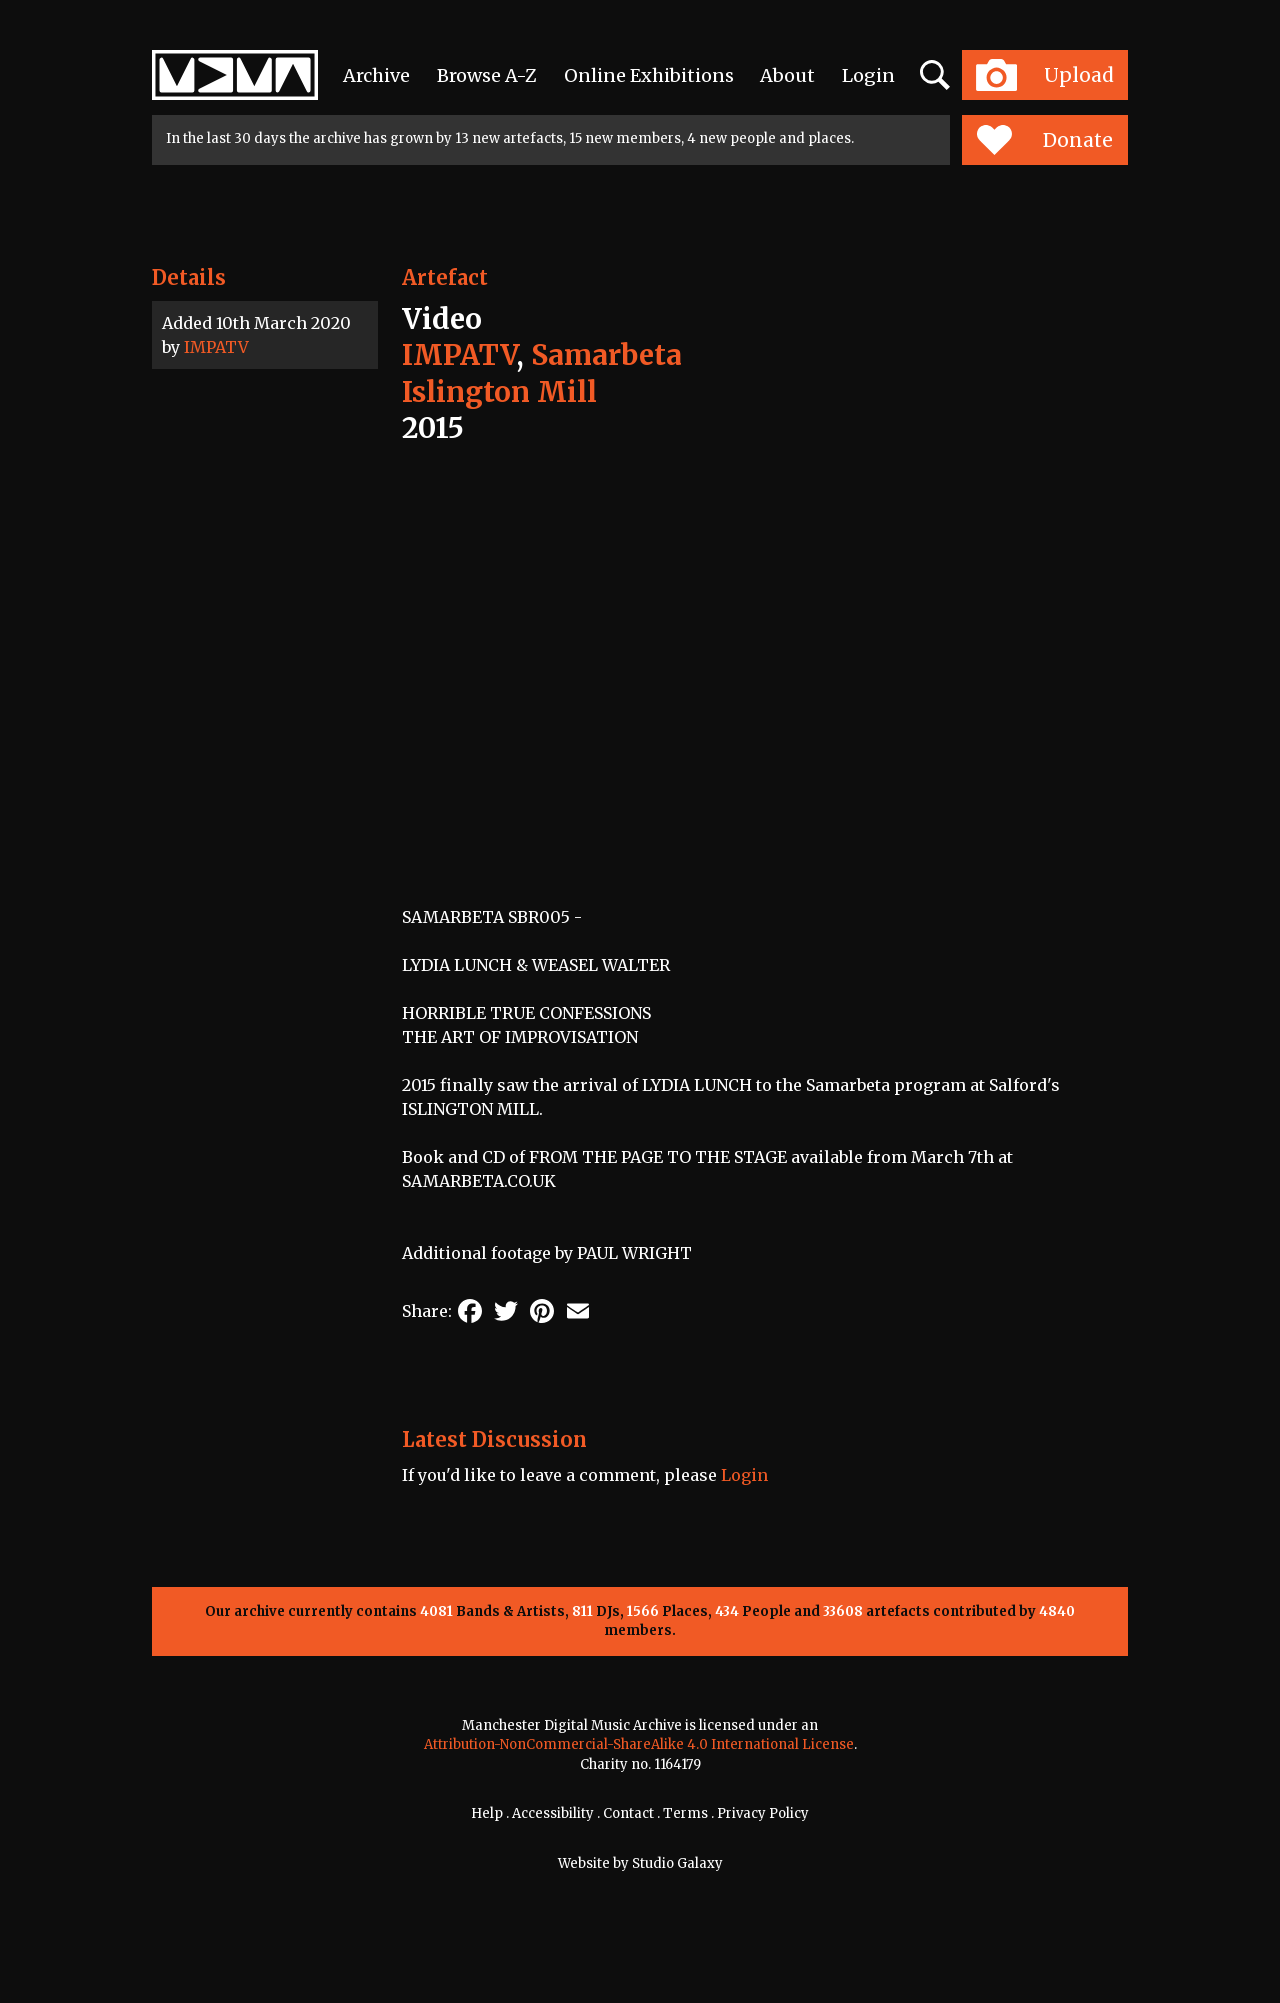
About (787, 75)
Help (487, 1813)
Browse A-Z (487, 75)
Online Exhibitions (649, 75)
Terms (685, 1813)
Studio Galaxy (677, 1863)
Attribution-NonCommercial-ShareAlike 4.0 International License (639, 1744)
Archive (376, 75)
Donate (1044, 140)
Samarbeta (606, 355)
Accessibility (553, 1813)
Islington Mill (499, 392)
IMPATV (216, 347)
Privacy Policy (763, 1813)
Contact (628, 1813)
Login (868, 75)
